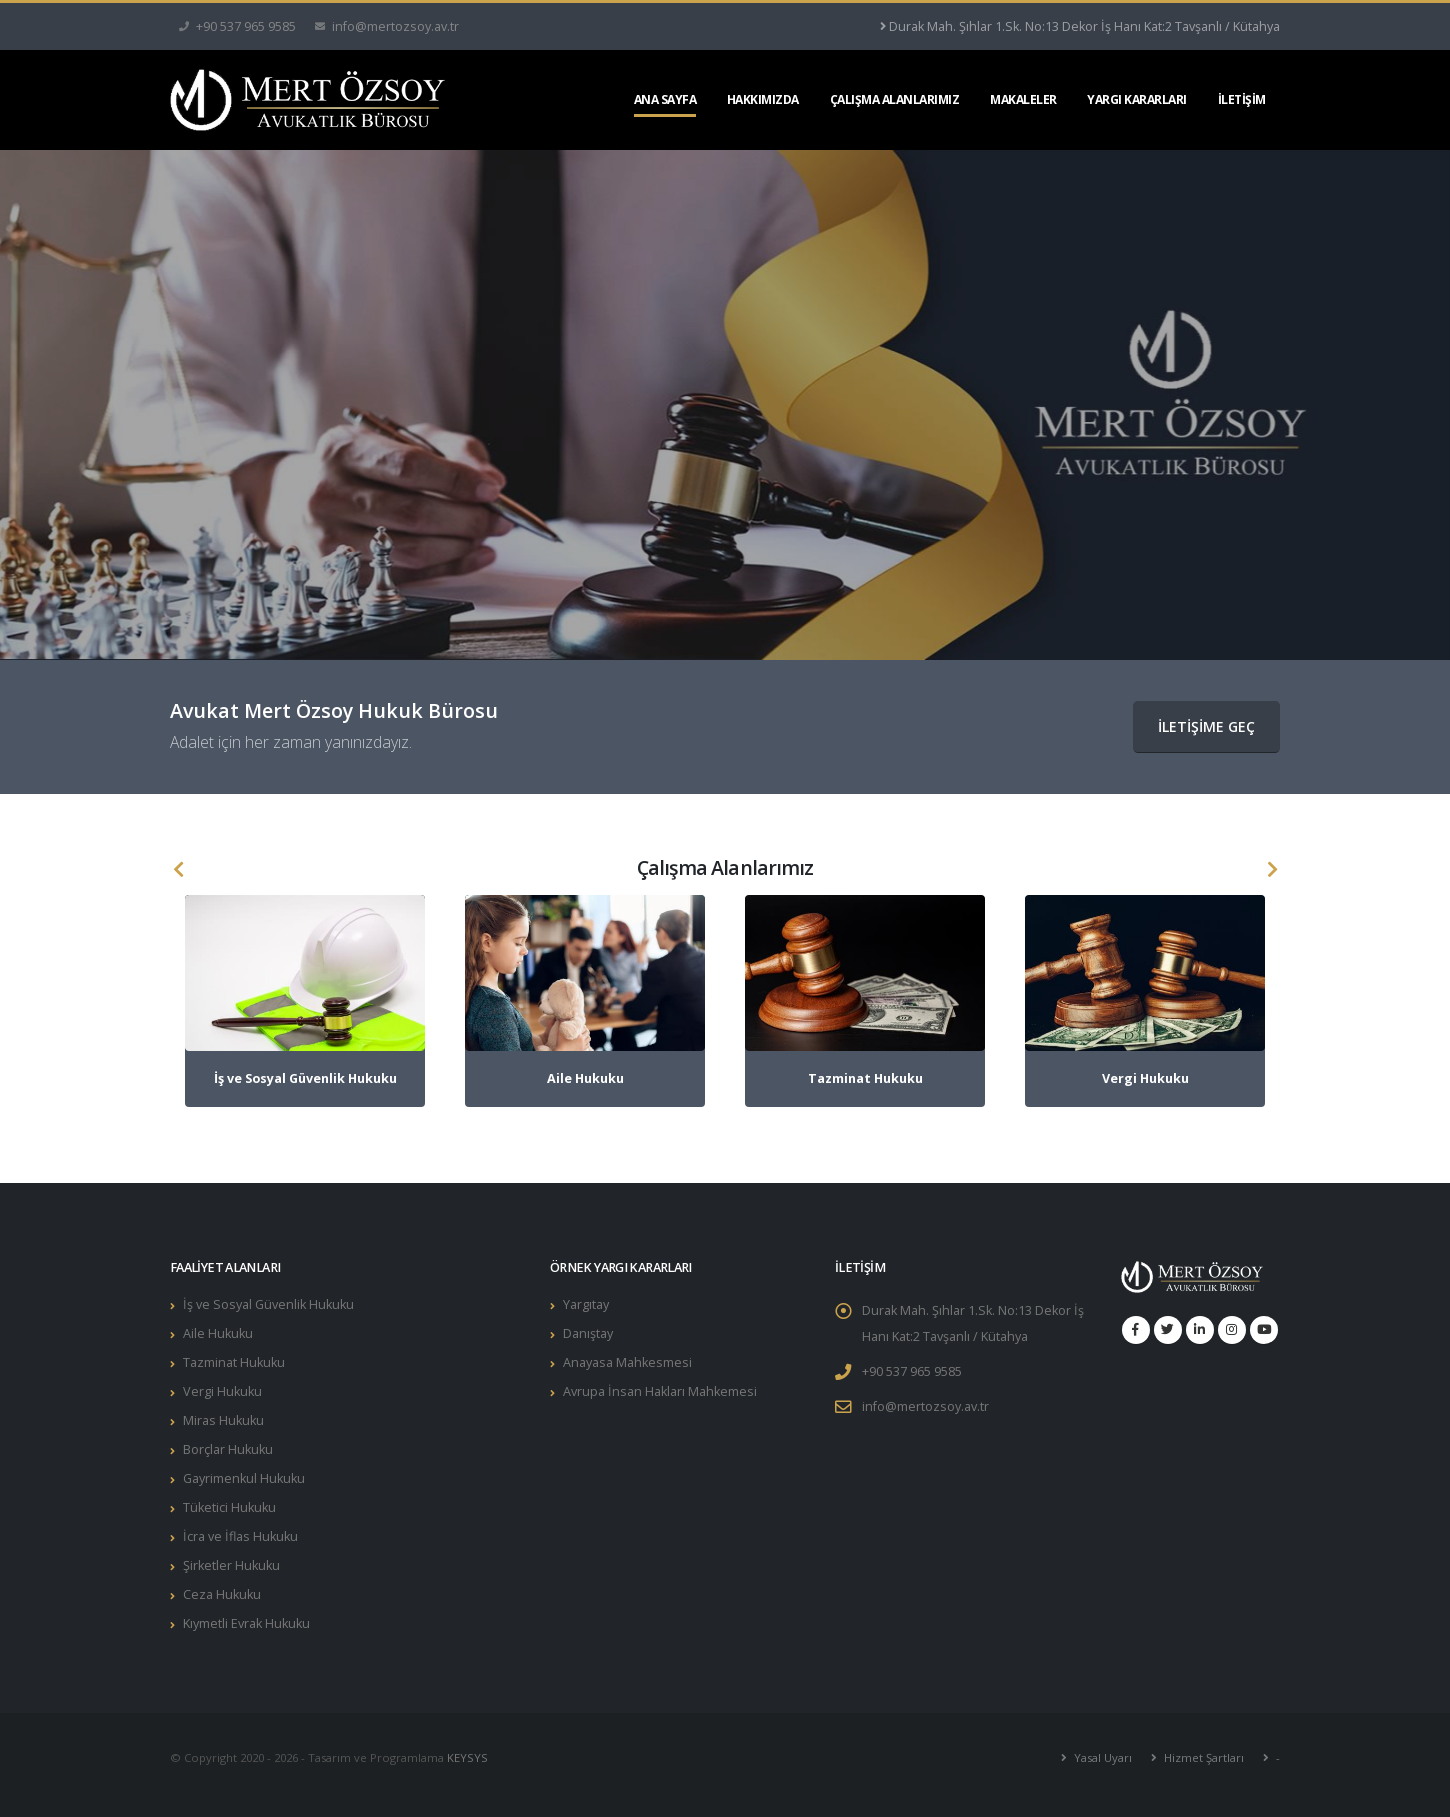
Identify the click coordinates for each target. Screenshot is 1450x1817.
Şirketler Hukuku (231, 1565)
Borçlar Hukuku (228, 1449)
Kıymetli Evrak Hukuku (246, 1623)
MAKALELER (1023, 99)
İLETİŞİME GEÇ (1206, 726)
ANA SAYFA (665, 99)
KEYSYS (467, 1757)
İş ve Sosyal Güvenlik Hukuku (268, 1304)
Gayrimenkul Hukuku (244, 1478)
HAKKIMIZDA (763, 99)
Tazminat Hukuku (234, 1362)
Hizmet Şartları (1202, 1757)
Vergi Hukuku (222, 1391)
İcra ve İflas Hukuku (240, 1536)
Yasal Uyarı (1101, 1757)
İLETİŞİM (1242, 99)
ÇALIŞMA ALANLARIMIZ (895, 99)
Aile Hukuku (218, 1333)
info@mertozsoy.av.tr (925, 1406)
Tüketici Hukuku (229, 1507)
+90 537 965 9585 (912, 1371)
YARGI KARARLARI (1137, 99)
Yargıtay (586, 1304)
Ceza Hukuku (222, 1594)
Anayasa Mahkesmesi (627, 1362)
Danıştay (588, 1333)
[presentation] (179, 870)
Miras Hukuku (223, 1420)
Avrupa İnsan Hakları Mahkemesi (660, 1391)
